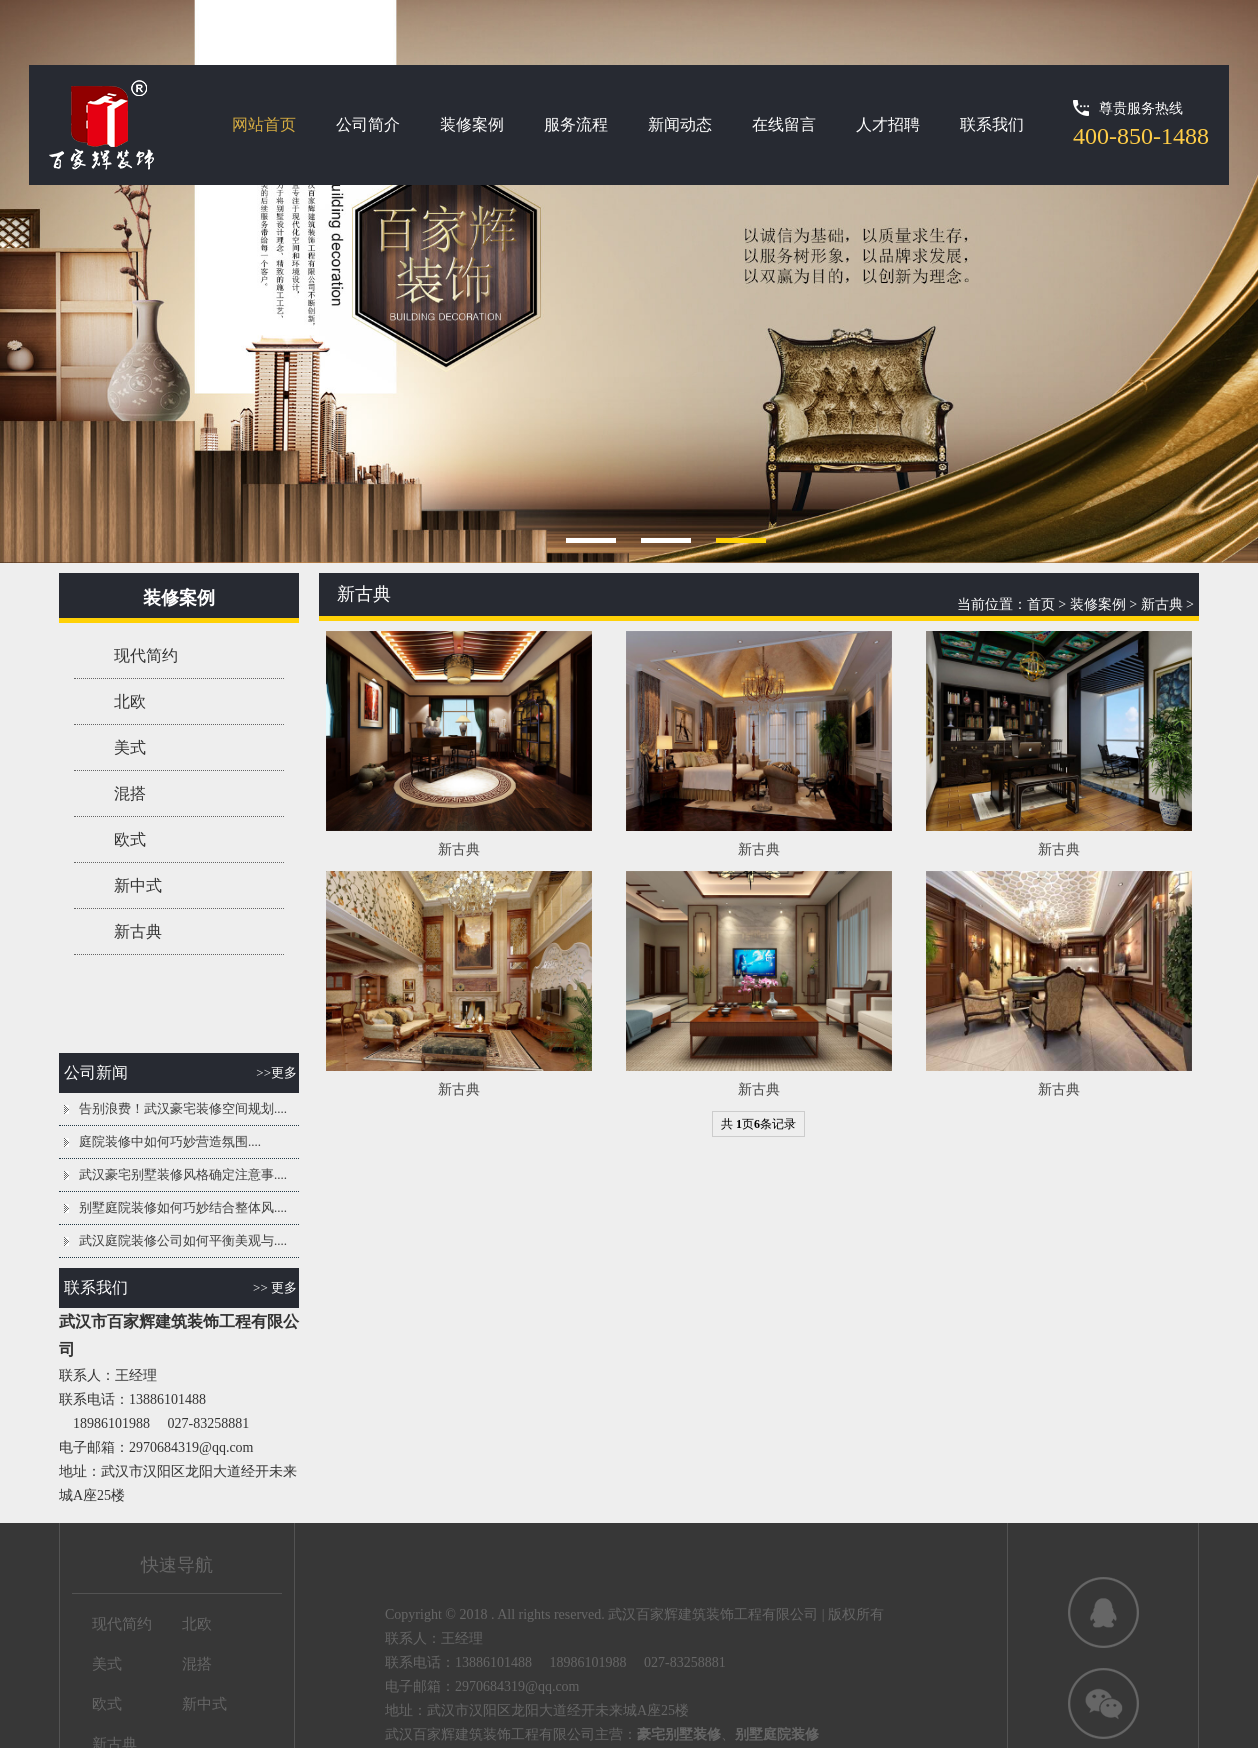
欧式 (130, 839)
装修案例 (472, 124)
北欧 (130, 701)
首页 (1041, 604)
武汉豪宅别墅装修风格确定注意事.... (183, 1174)
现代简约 (146, 655)
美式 (130, 747)
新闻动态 (680, 124)
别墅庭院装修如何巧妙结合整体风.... (183, 1207)
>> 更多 (275, 1287)
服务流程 (576, 124)
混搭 (130, 793)
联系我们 (992, 124)
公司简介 (368, 124)
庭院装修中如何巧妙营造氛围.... (170, 1141)
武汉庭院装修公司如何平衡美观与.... (183, 1240)
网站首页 (264, 124)
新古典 (138, 931)
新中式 (138, 885)
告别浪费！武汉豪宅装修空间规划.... (183, 1108)
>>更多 (276, 1072)
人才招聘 (888, 124)
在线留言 (784, 124)
